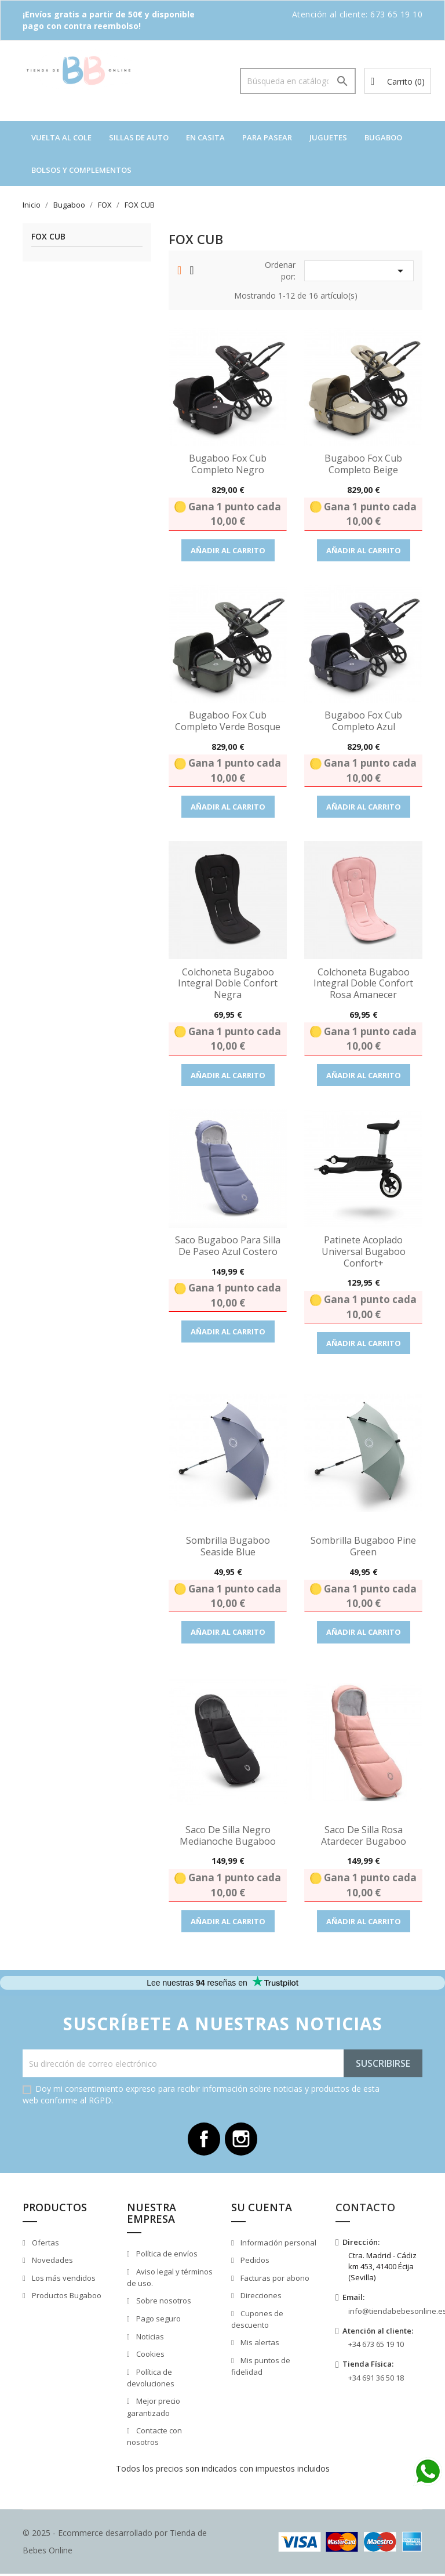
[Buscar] (298, 81)
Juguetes (328, 137)
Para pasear (267, 137)
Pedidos (254, 2262)
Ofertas (44, 2244)
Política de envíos (166, 2256)
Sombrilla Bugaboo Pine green (363, 1546)
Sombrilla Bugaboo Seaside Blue (228, 1546)
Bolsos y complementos (81, 170)
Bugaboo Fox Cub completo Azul (363, 721)
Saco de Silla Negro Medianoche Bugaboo (228, 1835)
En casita (205, 137)
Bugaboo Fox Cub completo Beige (363, 464)
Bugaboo (383, 137)
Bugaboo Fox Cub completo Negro (228, 464)
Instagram (242, 2140)
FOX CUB (48, 237)
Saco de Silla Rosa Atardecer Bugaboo (363, 1835)
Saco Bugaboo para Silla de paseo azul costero (227, 1245)
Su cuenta (261, 2209)
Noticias (149, 2338)
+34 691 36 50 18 (376, 2380)
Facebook (202, 2140)
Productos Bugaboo (65, 2297)
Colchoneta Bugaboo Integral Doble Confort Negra (228, 984)
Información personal (277, 2244)
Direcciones (260, 2297)
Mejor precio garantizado (153, 2409)
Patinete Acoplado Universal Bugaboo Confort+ (364, 1251)
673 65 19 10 (396, 14)
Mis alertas (259, 2344)
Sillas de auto (139, 137)
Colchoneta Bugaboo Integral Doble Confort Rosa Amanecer (363, 984)
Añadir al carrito (228, 550)
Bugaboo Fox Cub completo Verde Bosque (227, 721)
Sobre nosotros (162, 2303)
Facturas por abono (274, 2279)
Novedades (51, 2262)
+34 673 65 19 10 (376, 2346)
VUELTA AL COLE (61, 137)
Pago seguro (157, 2321)
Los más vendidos (63, 2279)
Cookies (149, 2356)
